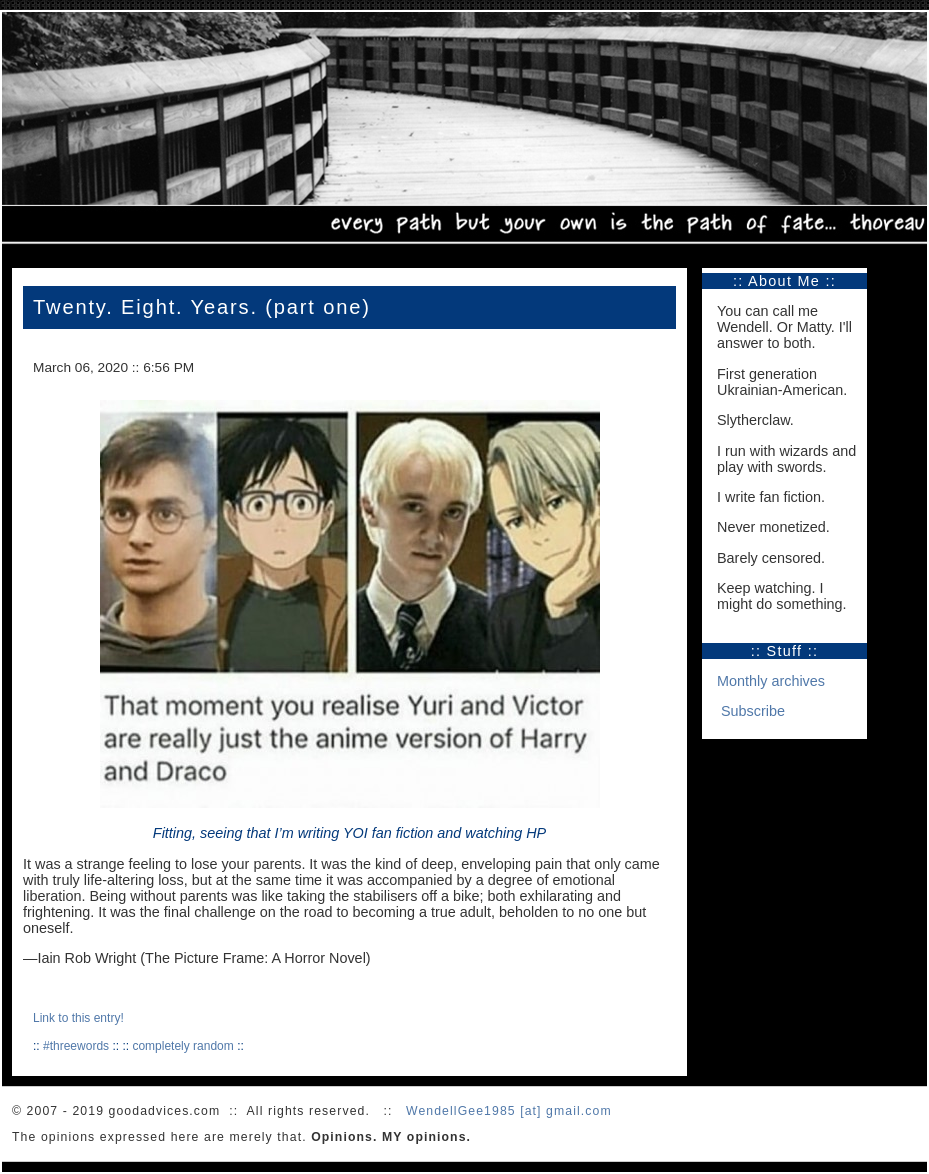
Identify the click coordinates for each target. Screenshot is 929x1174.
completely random (182, 1046)
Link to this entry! (78, 1018)
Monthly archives (771, 681)
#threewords (76, 1046)
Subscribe (753, 711)
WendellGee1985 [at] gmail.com (509, 1111)
